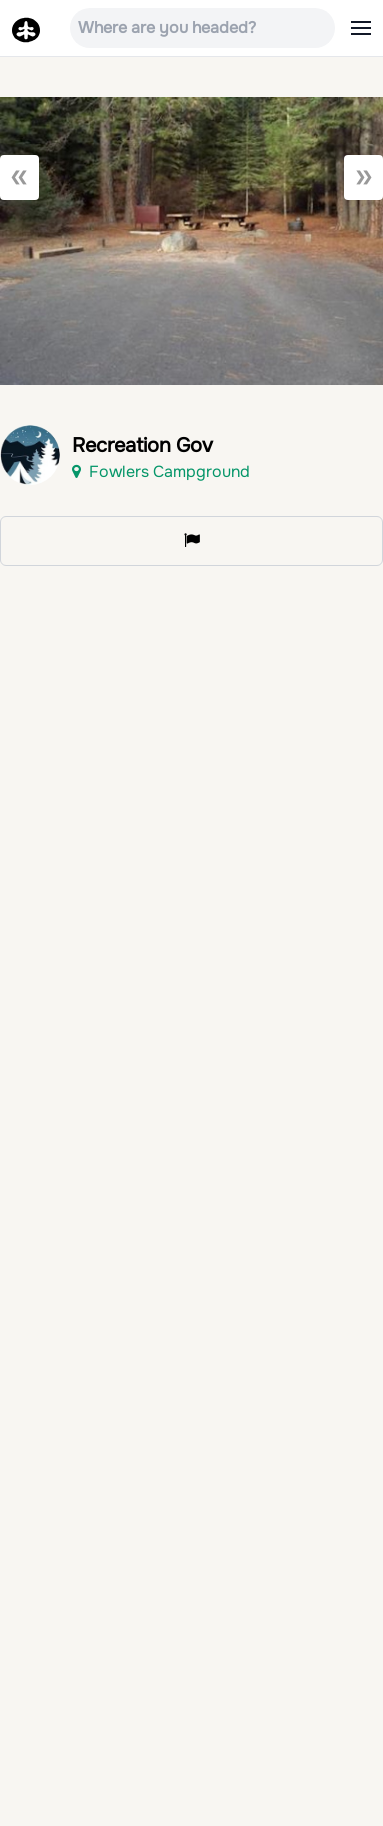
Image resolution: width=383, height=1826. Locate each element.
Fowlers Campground (161, 471)
